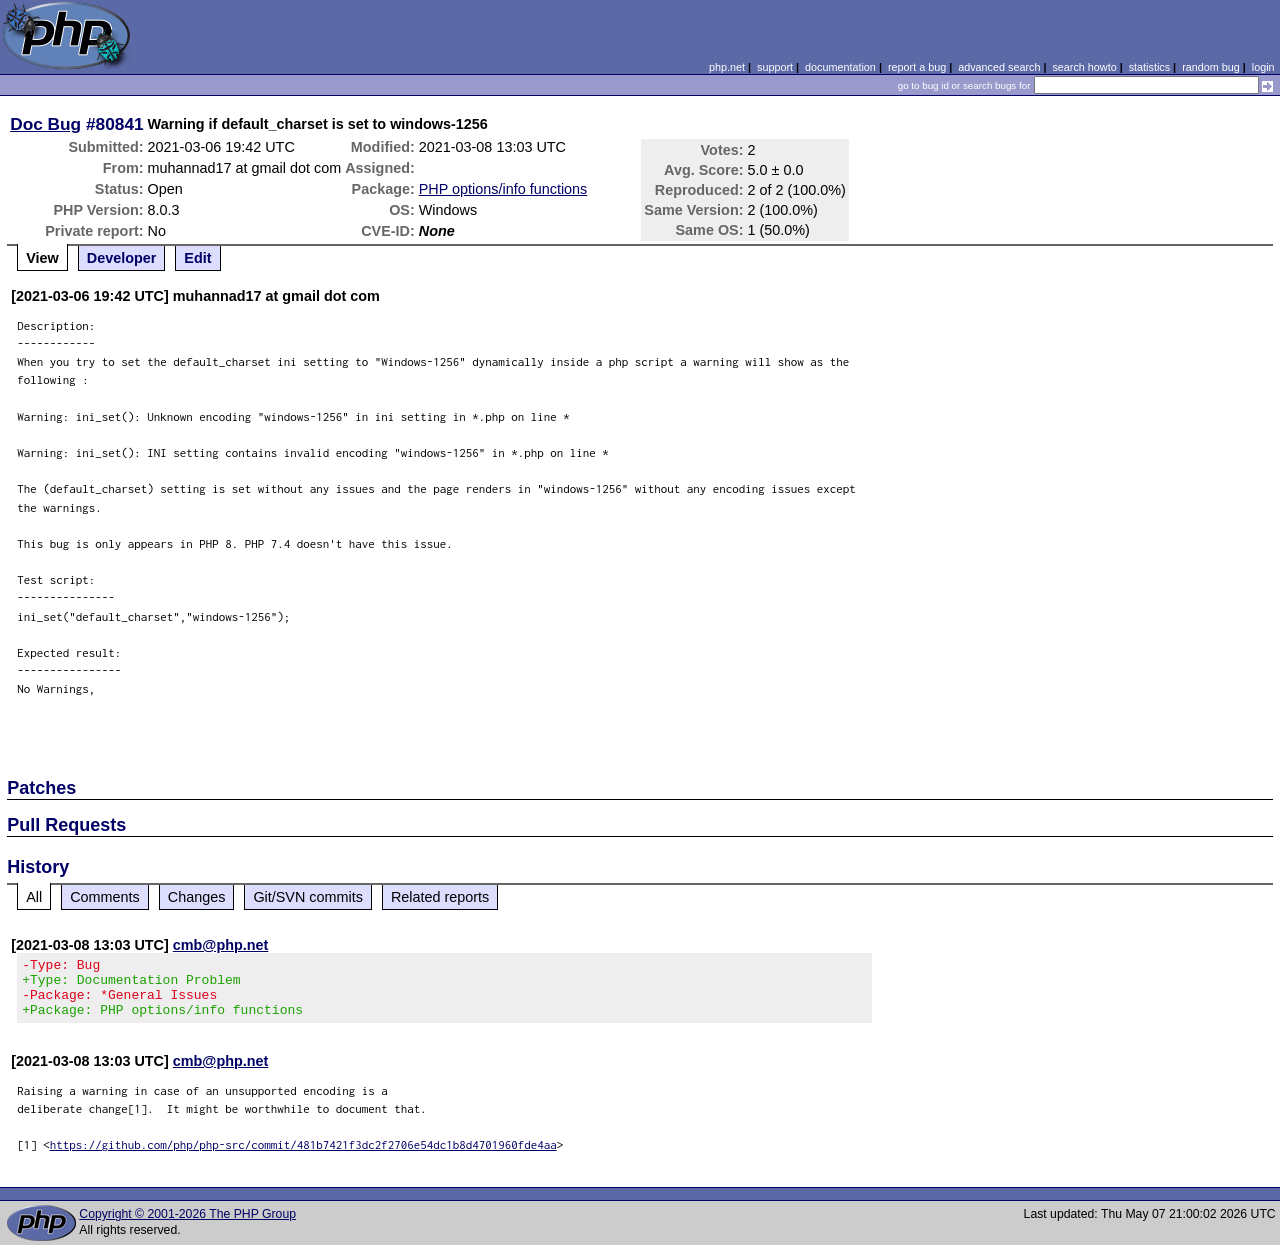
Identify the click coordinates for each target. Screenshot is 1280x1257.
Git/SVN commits (308, 897)
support (775, 67)
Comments (105, 897)
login (1263, 67)
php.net (727, 67)
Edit (197, 258)
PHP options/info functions (503, 189)
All (34, 897)
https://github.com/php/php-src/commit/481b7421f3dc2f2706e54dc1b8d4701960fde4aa (303, 1156)
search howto (1084, 67)
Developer (122, 258)
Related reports (440, 897)
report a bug (917, 67)
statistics (1149, 67)
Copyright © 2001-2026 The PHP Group (187, 1226)
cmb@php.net (221, 945)
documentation (840, 67)
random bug (1211, 67)
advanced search (999, 67)
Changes (197, 897)
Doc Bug (45, 124)
